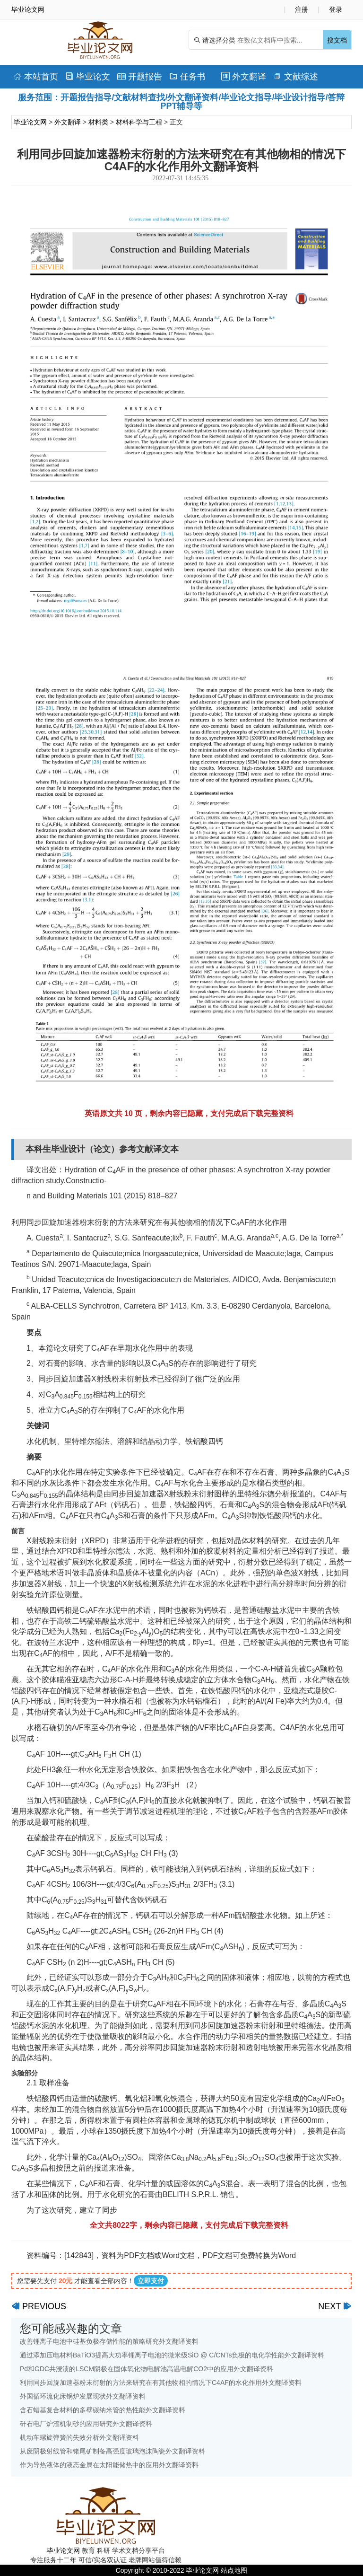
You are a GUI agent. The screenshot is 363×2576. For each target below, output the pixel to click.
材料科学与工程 (139, 122)
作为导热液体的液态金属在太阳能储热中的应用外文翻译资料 (109, 2465)
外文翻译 (243, 76)
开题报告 (139, 76)
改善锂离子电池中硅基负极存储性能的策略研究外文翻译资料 (109, 2341)
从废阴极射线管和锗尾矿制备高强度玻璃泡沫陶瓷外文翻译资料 (112, 2451)
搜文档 (337, 40)
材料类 (98, 122)
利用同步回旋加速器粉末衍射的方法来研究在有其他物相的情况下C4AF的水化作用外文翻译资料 (161, 2382)
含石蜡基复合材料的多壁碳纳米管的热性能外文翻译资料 (102, 2410)
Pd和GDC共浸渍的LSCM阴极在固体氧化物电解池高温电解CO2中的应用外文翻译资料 (146, 2369)
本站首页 (35, 76)
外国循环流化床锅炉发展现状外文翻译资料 (83, 2396)
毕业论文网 (30, 122)
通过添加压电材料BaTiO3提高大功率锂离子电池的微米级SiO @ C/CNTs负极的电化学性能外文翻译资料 (172, 2355)
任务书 (187, 76)
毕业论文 (87, 76)
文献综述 (295, 76)
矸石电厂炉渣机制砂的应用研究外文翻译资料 (86, 2423)
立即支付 (151, 2281)
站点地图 (234, 2570)
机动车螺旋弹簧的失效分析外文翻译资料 (79, 2437)
